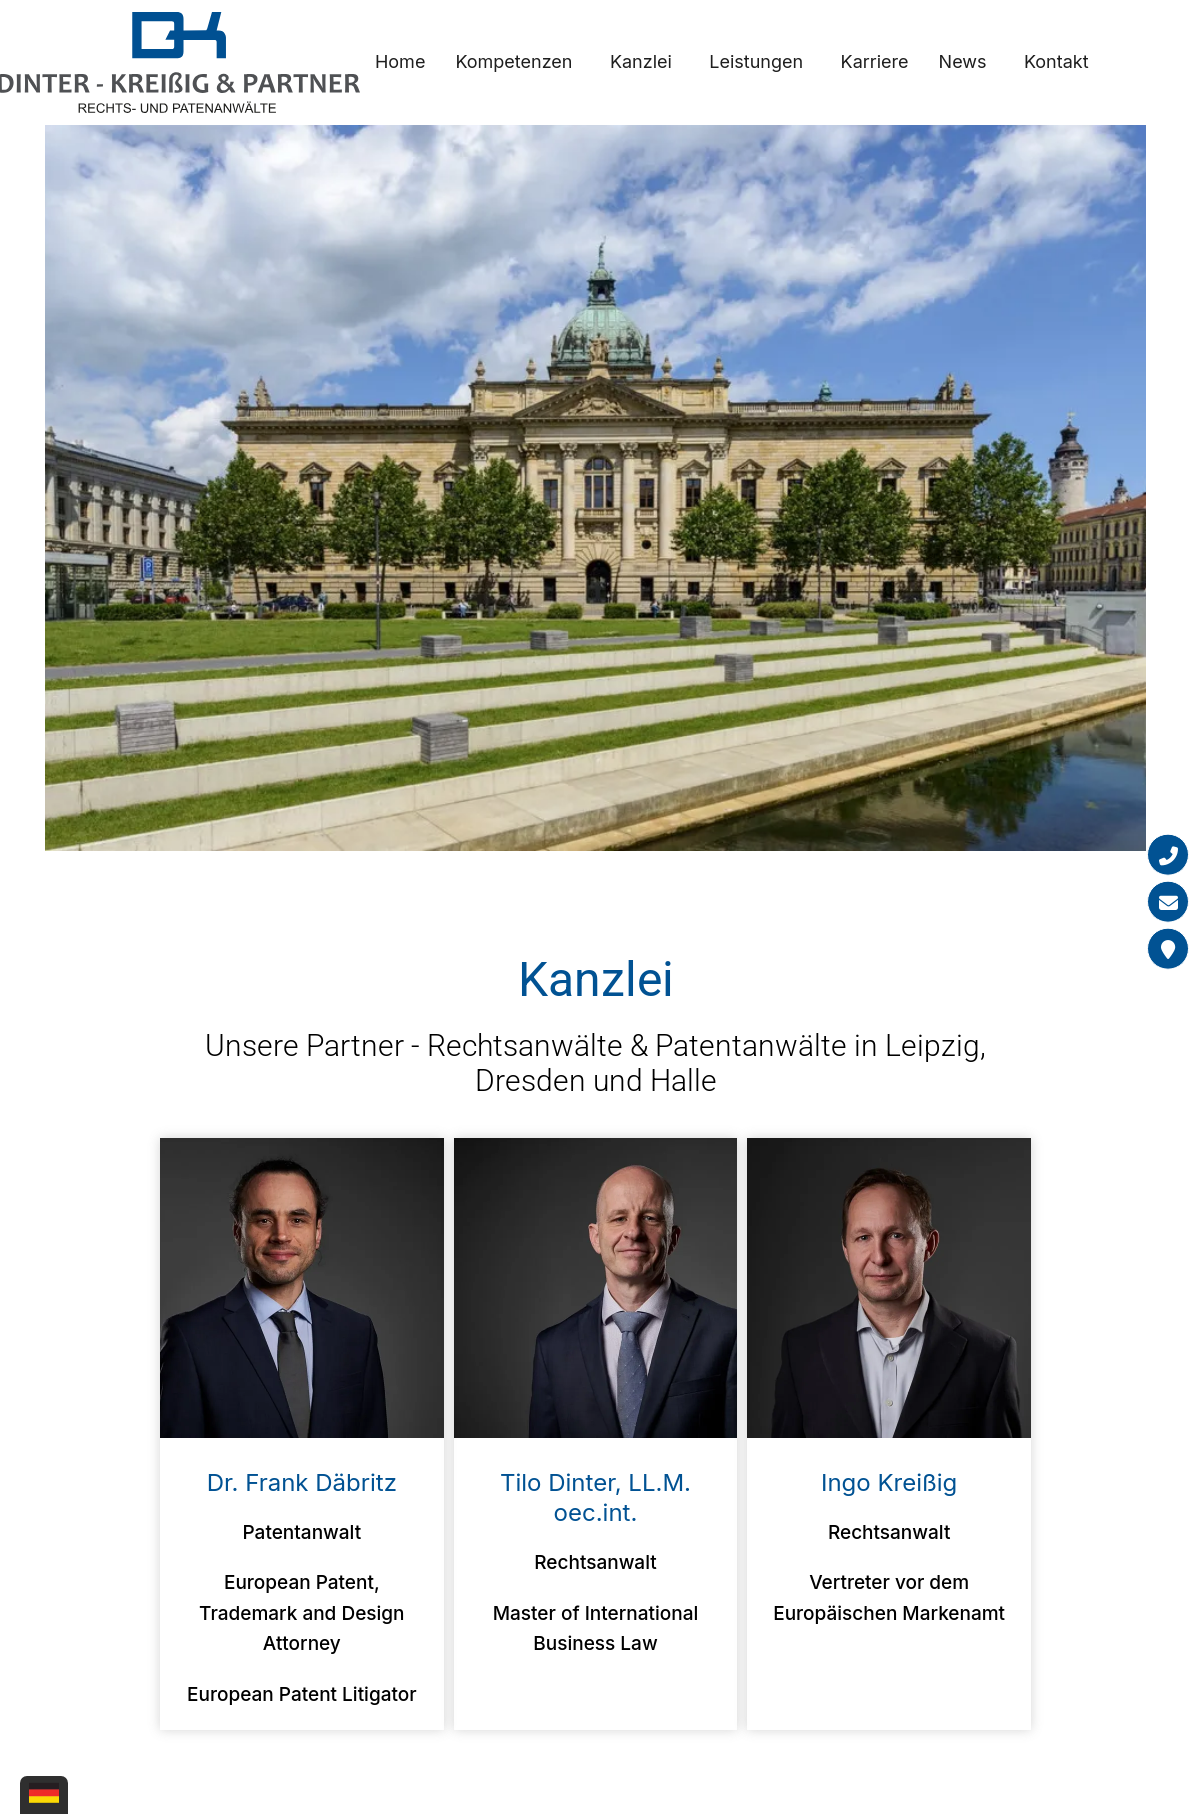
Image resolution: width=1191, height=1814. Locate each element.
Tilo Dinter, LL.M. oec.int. (595, 1497)
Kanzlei (641, 61)
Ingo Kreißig (889, 1482)
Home (400, 61)
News (963, 61)
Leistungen (756, 61)
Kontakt (1056, 61)
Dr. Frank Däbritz (302, 1482)
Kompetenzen (513, 61)
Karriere (875, 61)
